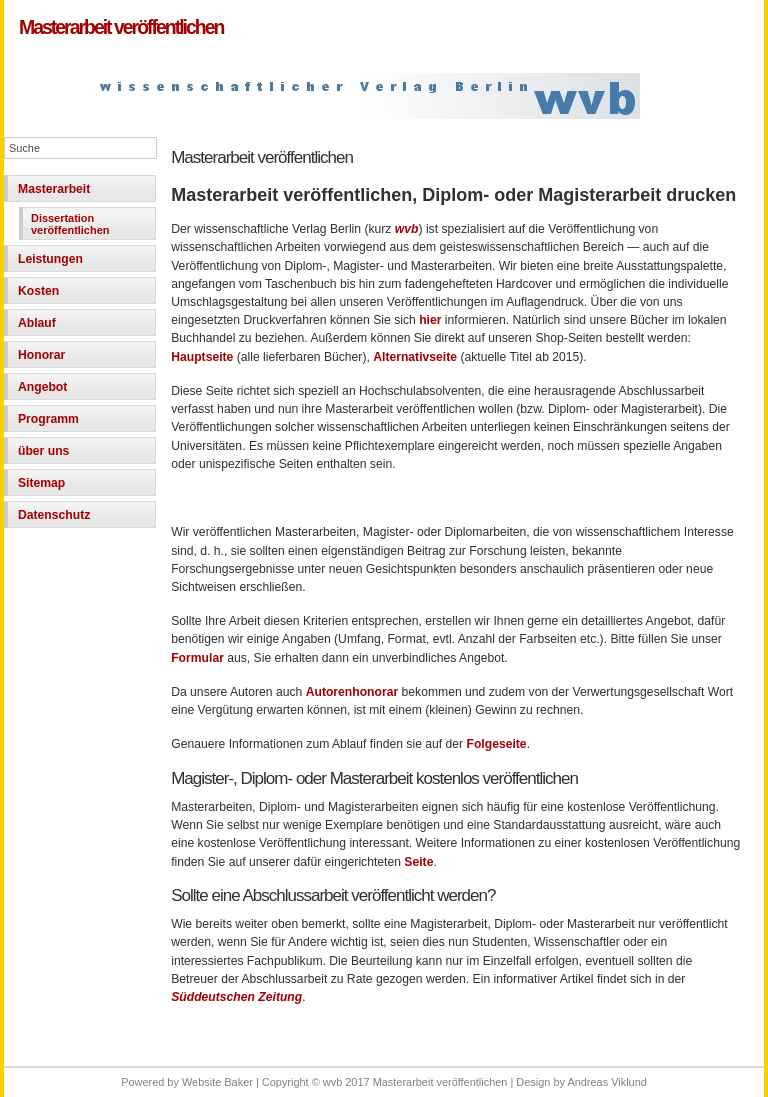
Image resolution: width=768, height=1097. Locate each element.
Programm (48, 419)
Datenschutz (54, 515)
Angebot (42, 387)
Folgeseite (497, 744)
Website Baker (217, 1082)
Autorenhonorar (352, 692)
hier (432, 320)
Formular (199, 658)
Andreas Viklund (606, 1082)
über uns (43, 451)
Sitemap (41, 483)
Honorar (41, 355)
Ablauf (37, 323)
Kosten (38, 291)
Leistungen (50, 259)
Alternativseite (416, 357)
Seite (418, 862)
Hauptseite (204, 357)
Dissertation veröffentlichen (70, 224)
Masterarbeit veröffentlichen (121, 27)
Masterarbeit (54, 189)
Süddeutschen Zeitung (236, 997)
